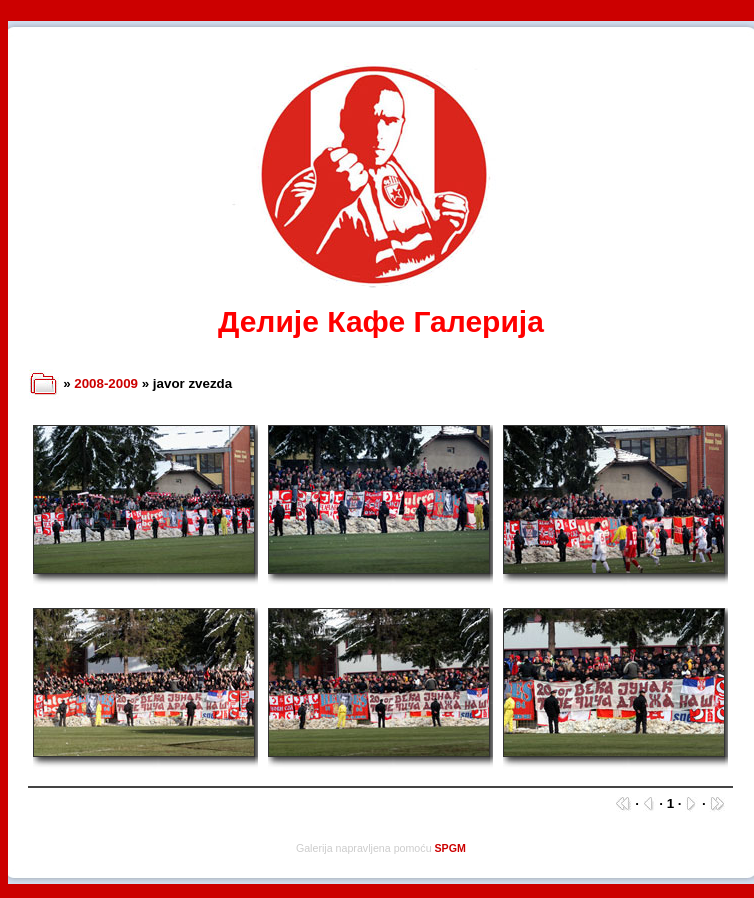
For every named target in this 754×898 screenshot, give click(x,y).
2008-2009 (106, 383)
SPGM (450, 848)
